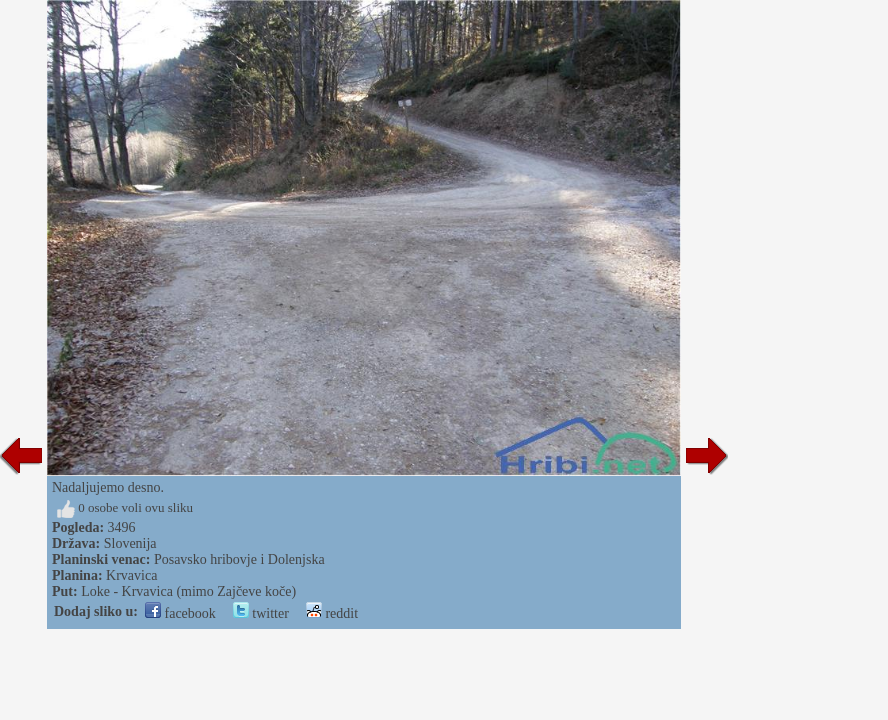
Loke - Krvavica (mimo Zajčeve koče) (188, 591)
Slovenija (130, 543)
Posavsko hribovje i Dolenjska (239, 559)
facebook (180, 613)
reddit (332, 613)
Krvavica (131, 575)
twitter (261, 613)
